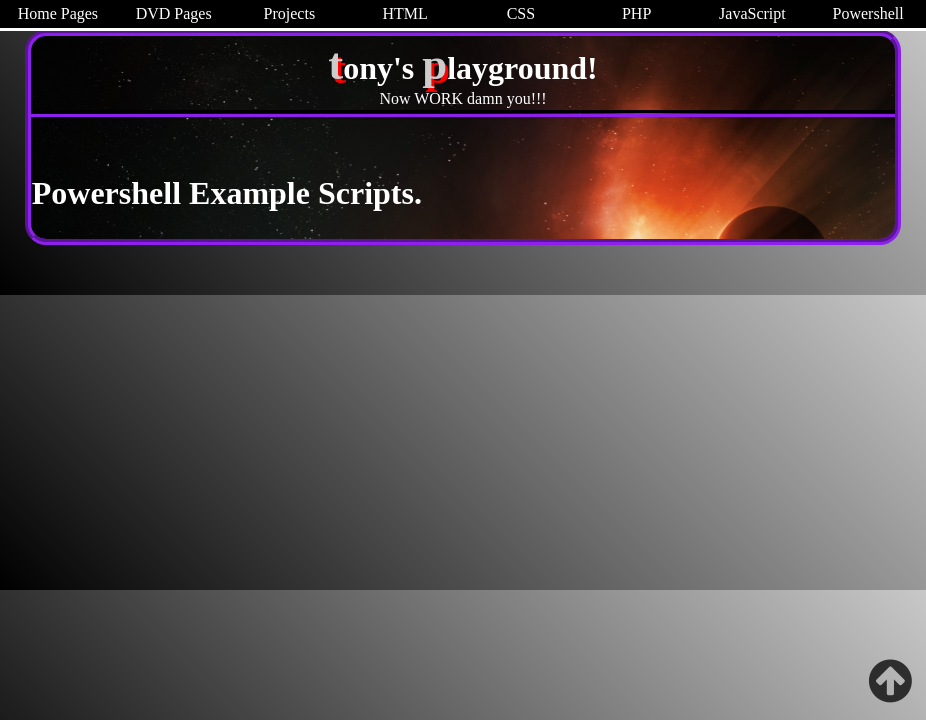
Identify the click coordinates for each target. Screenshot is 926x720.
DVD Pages (174, 13)
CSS (521, 13)
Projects (290, 13)
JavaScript (752, 13)
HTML (404, 13)
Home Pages (58, 13)
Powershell (868, 13)
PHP (636, 13)
